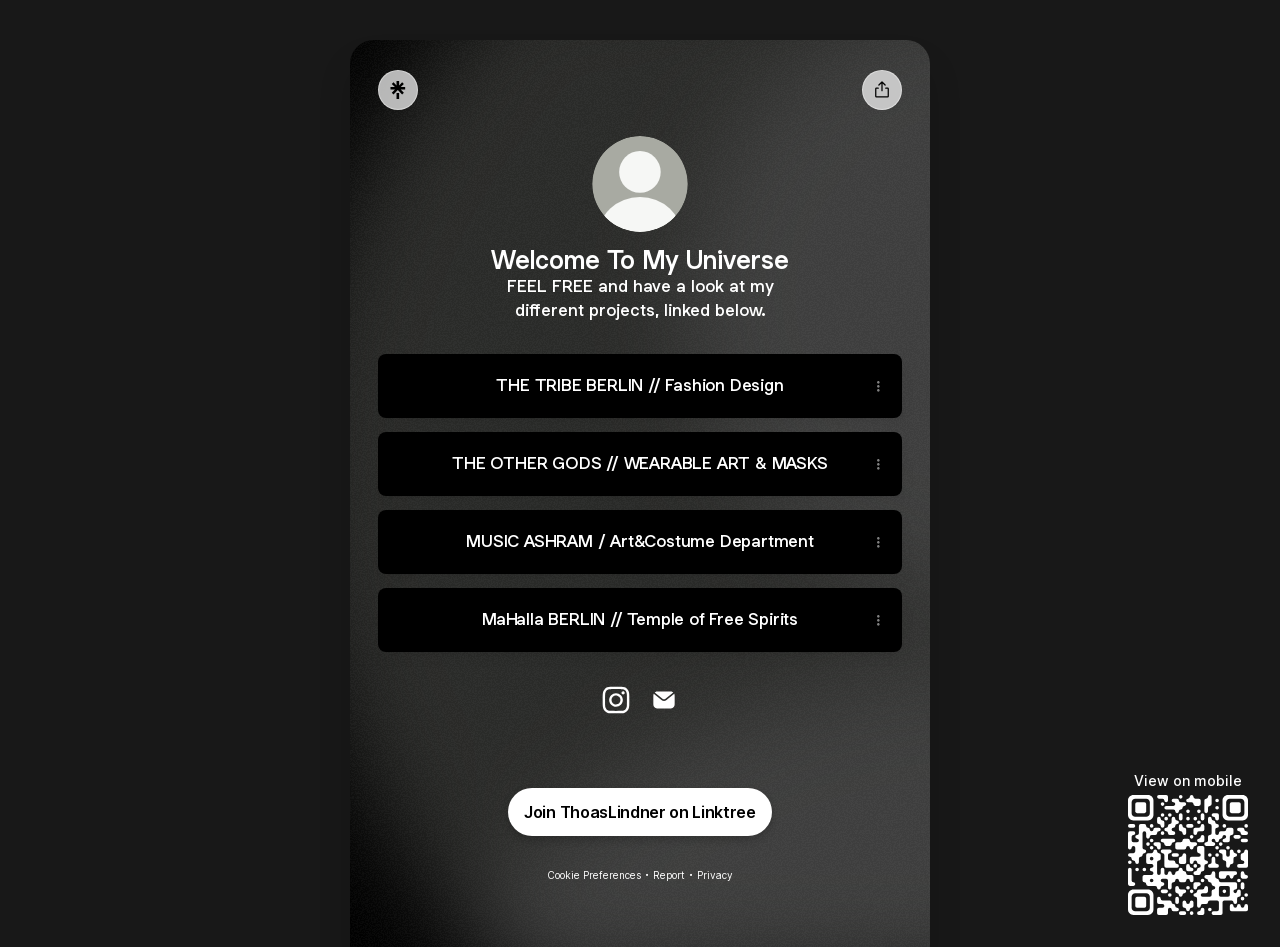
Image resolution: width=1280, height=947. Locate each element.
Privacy (715, 875)
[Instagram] (616, 700)
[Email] (664, 700)
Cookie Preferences (594, 875)
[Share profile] (882, 90)
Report (669, 875)
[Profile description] (640, 297)
